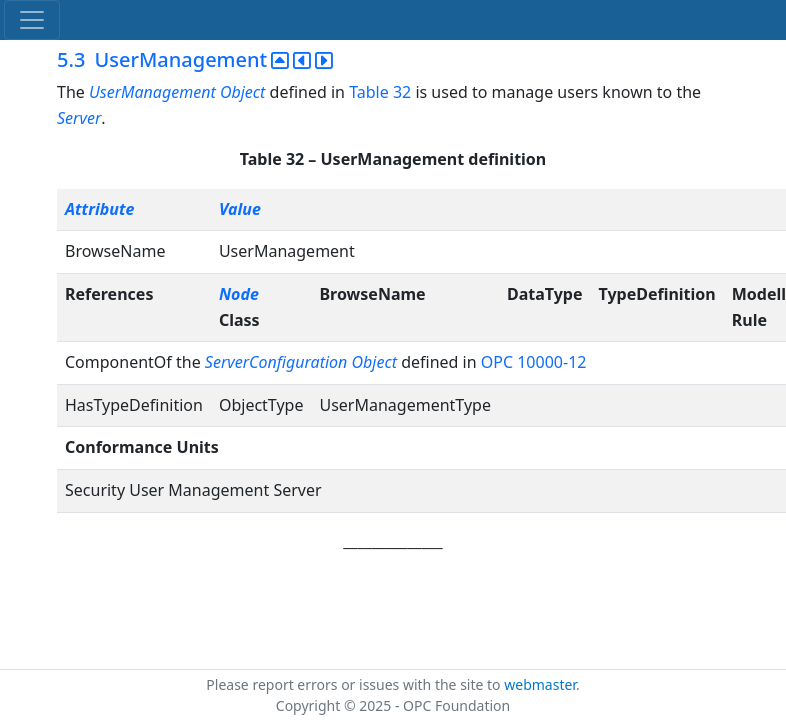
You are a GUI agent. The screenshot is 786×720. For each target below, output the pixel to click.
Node (239, 294)
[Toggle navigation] (32, 20)
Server (79, 118)
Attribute (99, 209)
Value (240, 209)
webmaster (540, 684)
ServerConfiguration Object (301, 362)
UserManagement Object (177, 92)
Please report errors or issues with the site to (355, 684)
